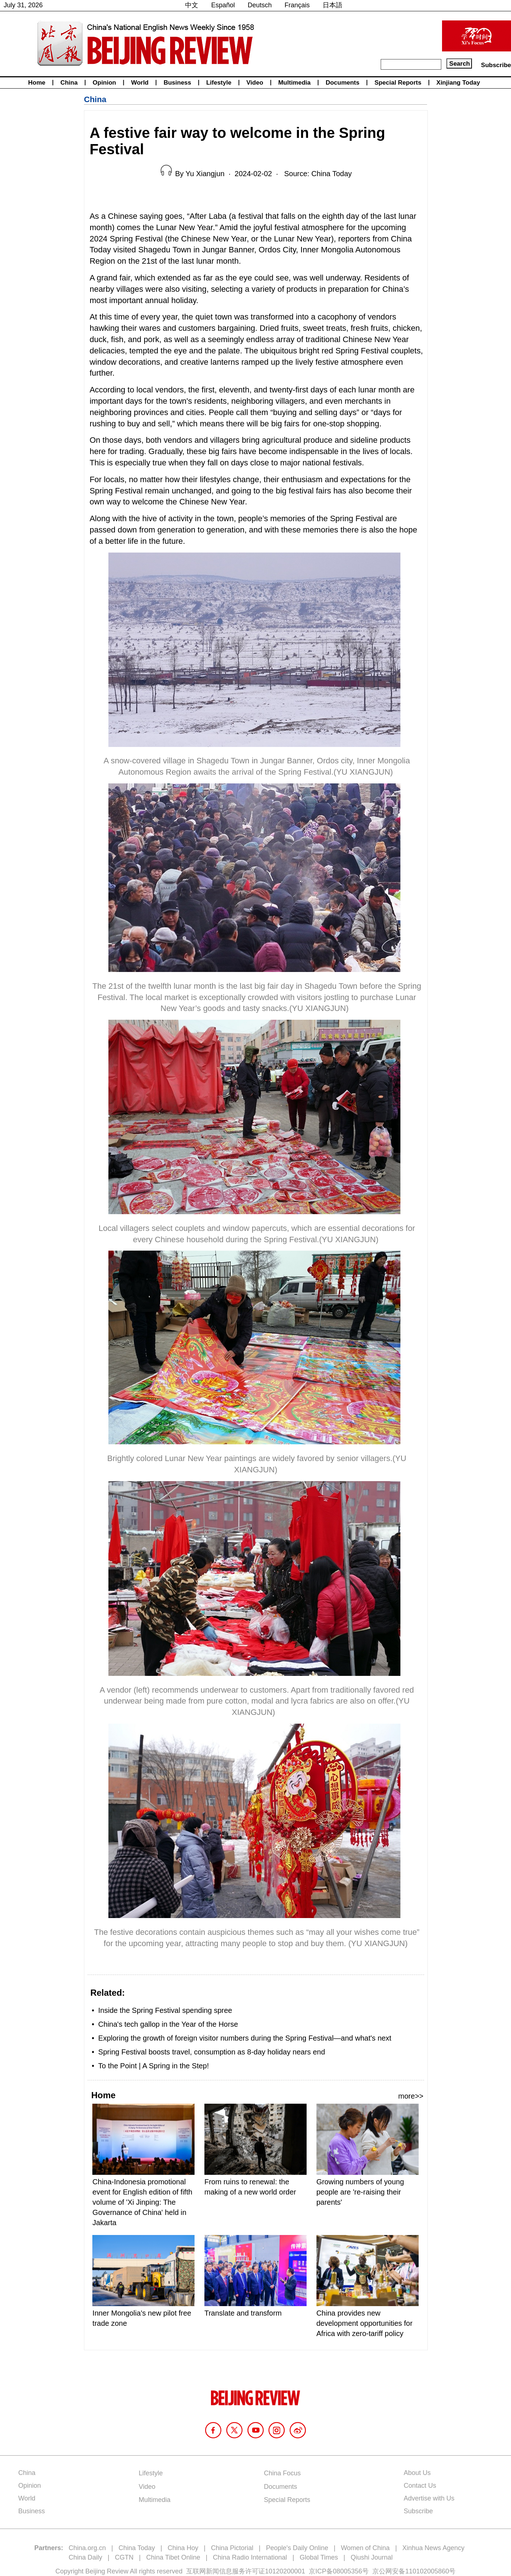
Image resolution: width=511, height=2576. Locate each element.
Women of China (365, 2548)
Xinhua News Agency (433, 2548)
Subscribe (496, 65)
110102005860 (427, 2571)
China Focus (282, 2473)
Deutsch (260, 5)
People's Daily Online (297, 2548)
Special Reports (398, 82)
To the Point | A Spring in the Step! (153, 2066)
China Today (137, 2548)
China (68, 82)
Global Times (319, 2557)
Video (254, 82)
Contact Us (420, 2485)
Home (36, 82)
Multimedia (294, 82)
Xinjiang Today (458, 82)
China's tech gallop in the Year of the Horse (168, 2024)
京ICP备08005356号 (339, 2571)
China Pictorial (232, 2548)
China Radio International (250, 2557)
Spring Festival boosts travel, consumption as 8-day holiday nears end (211, 2052)
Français (297, 5)
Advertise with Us (429, 2498)
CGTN (124, 2557)
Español (223, 5)
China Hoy (183, 2548)
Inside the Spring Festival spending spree (165, 2010)
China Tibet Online (173, 2557)
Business (177, 82)
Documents (343, 82)
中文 (191, 5)
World (140, 82)
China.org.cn (87, 2548)
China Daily (85, 2557)
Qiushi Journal (372, 2557)
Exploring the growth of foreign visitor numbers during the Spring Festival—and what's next (244, 2038)
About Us (417, 2472)
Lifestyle (218, 82)
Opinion (104, 82)
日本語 (332, 5)
